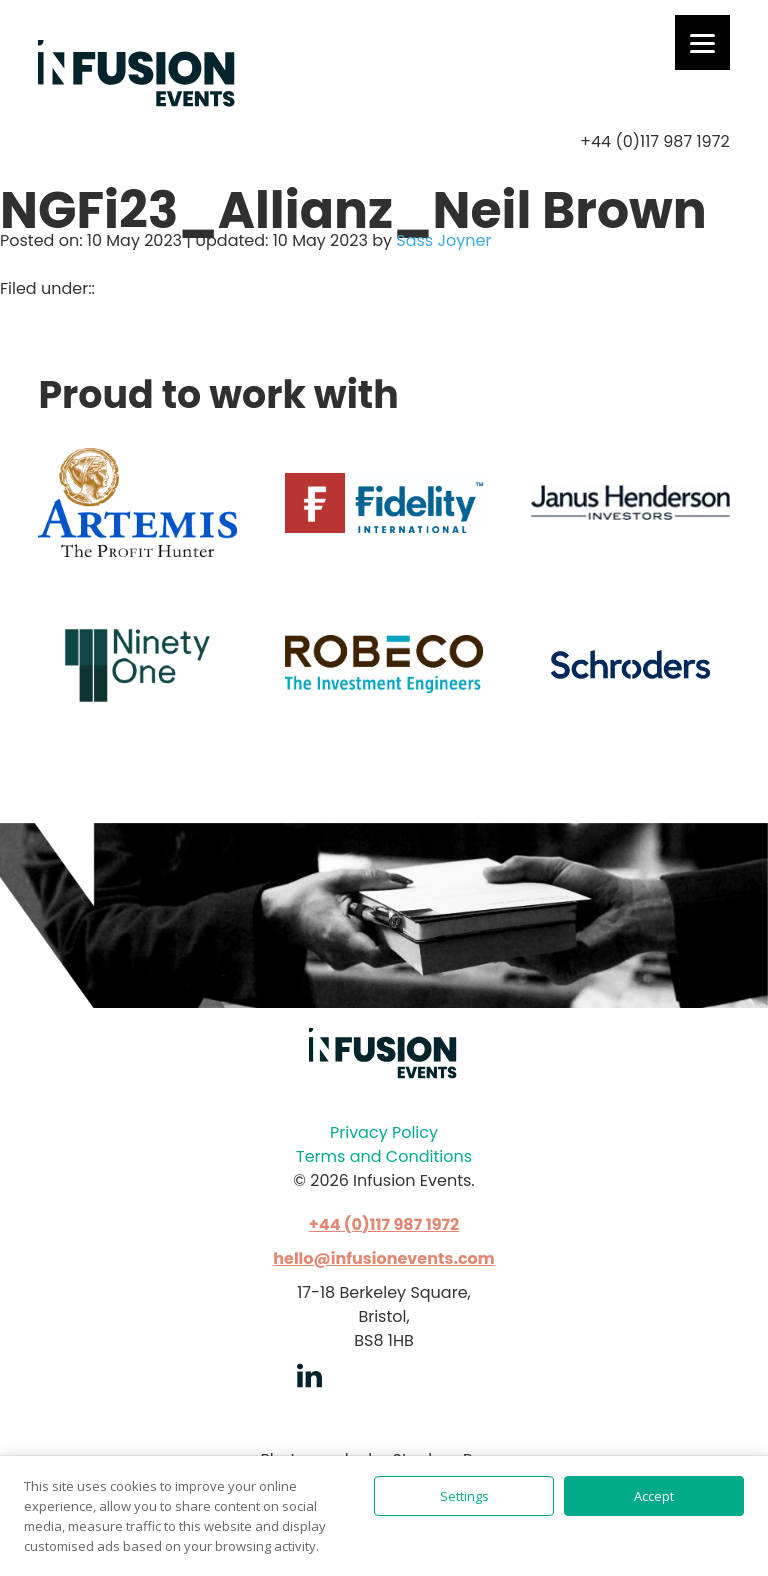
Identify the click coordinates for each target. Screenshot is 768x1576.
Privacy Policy (384, 1132)
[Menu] (702, 42)
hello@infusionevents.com (384, 1258)
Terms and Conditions (384, 1156)
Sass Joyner (443, 240)
